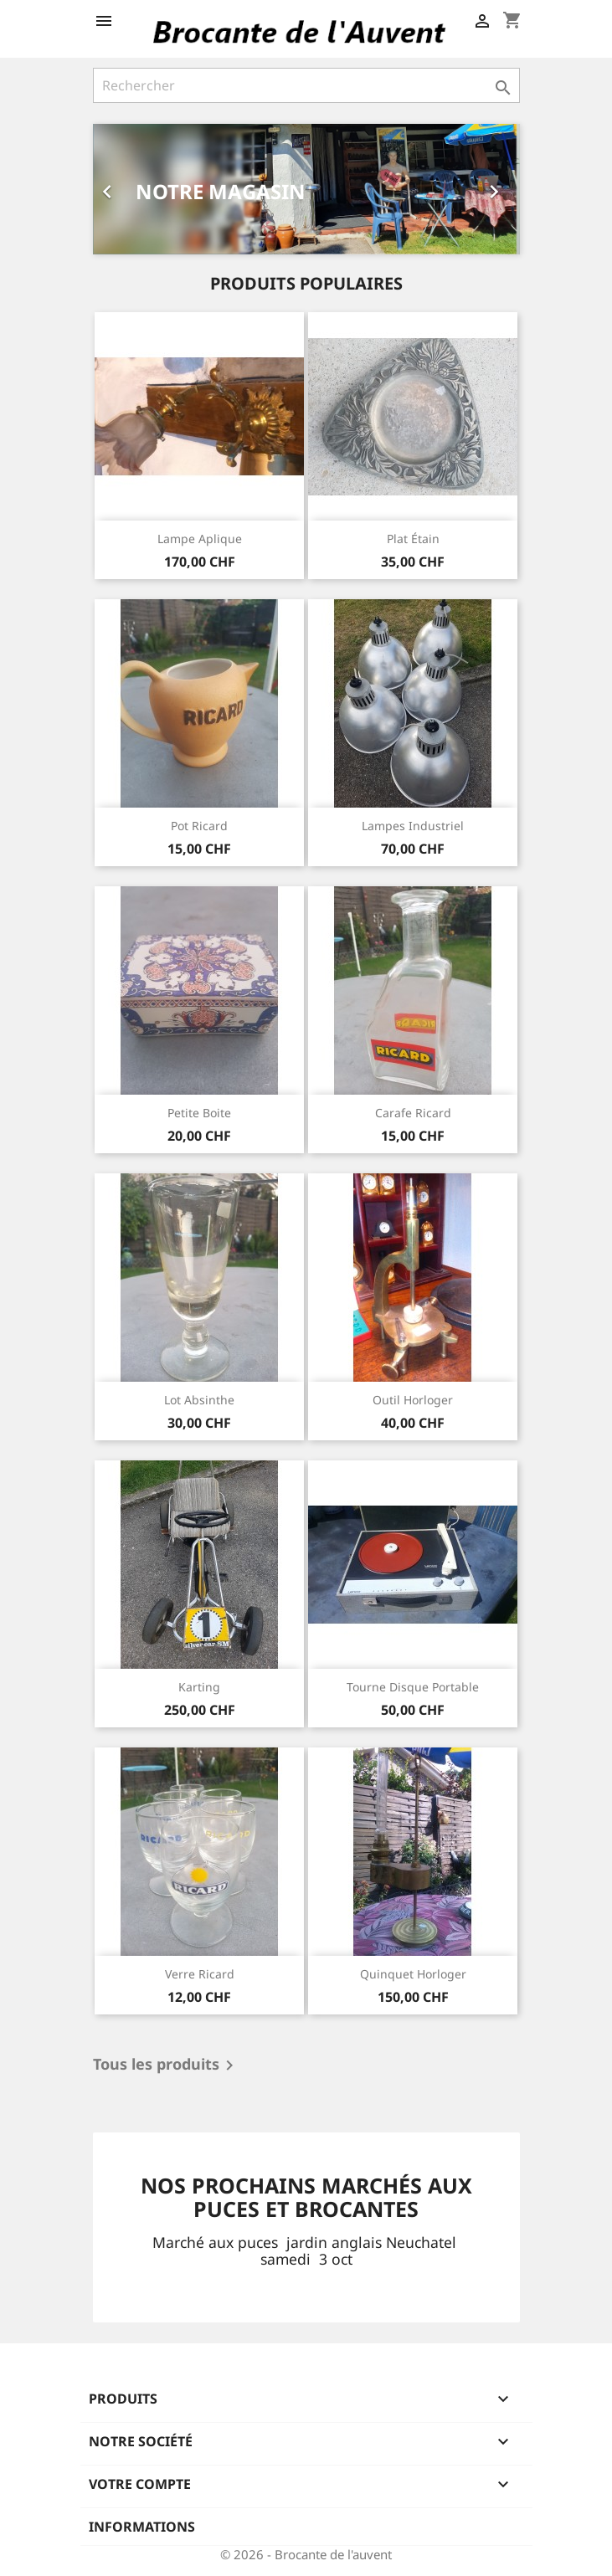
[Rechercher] (306, 85)
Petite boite (199, 1113)
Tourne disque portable (413, 1687)
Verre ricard (199, 1974)
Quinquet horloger (413, 1974)
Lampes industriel (413, 826)
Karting (199, 1687)
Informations (142, 2526)
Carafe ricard (413, 1113)
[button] (125, 189)
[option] (306, 189)
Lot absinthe (199, 1400)
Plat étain (413, 539)
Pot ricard (199, 826)
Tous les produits (166, 2065)
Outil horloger (413, 1400)
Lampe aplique (199, 539)
